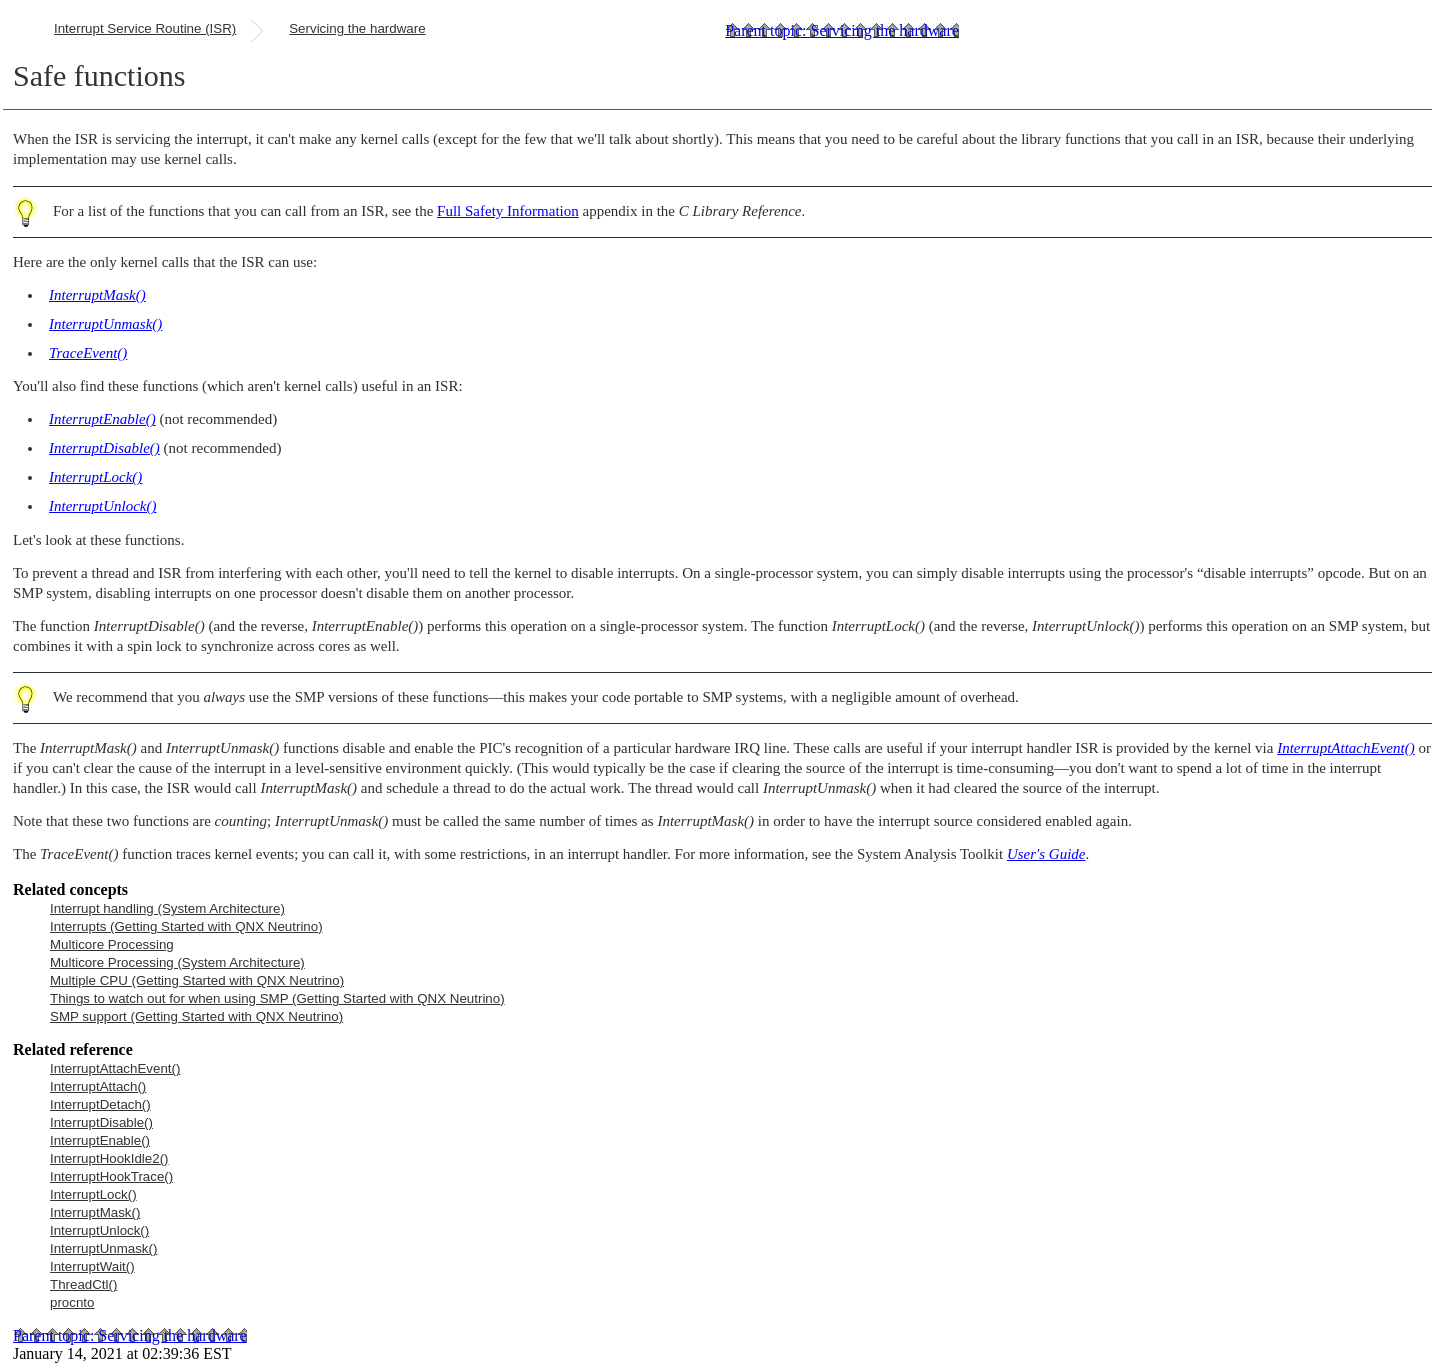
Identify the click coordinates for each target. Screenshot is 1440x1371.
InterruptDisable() (101, 1122)
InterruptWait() (92, 1266)
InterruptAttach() (98, 1086)
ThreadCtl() (83, 1284)
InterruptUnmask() (103, 1248)
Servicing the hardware (357, 28)
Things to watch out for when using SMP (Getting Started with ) (277, 998)
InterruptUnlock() (99, 1230)
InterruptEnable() (100, 1140)
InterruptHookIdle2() (109, 1158)
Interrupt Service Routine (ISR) (145, 28)
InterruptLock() (93, 1194)
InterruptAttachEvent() (115, 1068)
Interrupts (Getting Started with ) (186, 926)
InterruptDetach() (100, 1104)
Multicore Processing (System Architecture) (177, 962)
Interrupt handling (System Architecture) (167, 908)
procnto (72, 1302)
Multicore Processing (112, 944)
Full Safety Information (508, 211)
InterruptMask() (95, 1212)
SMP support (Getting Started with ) (196, 1016)
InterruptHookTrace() (111, 1176)
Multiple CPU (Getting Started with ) (197, 980)
